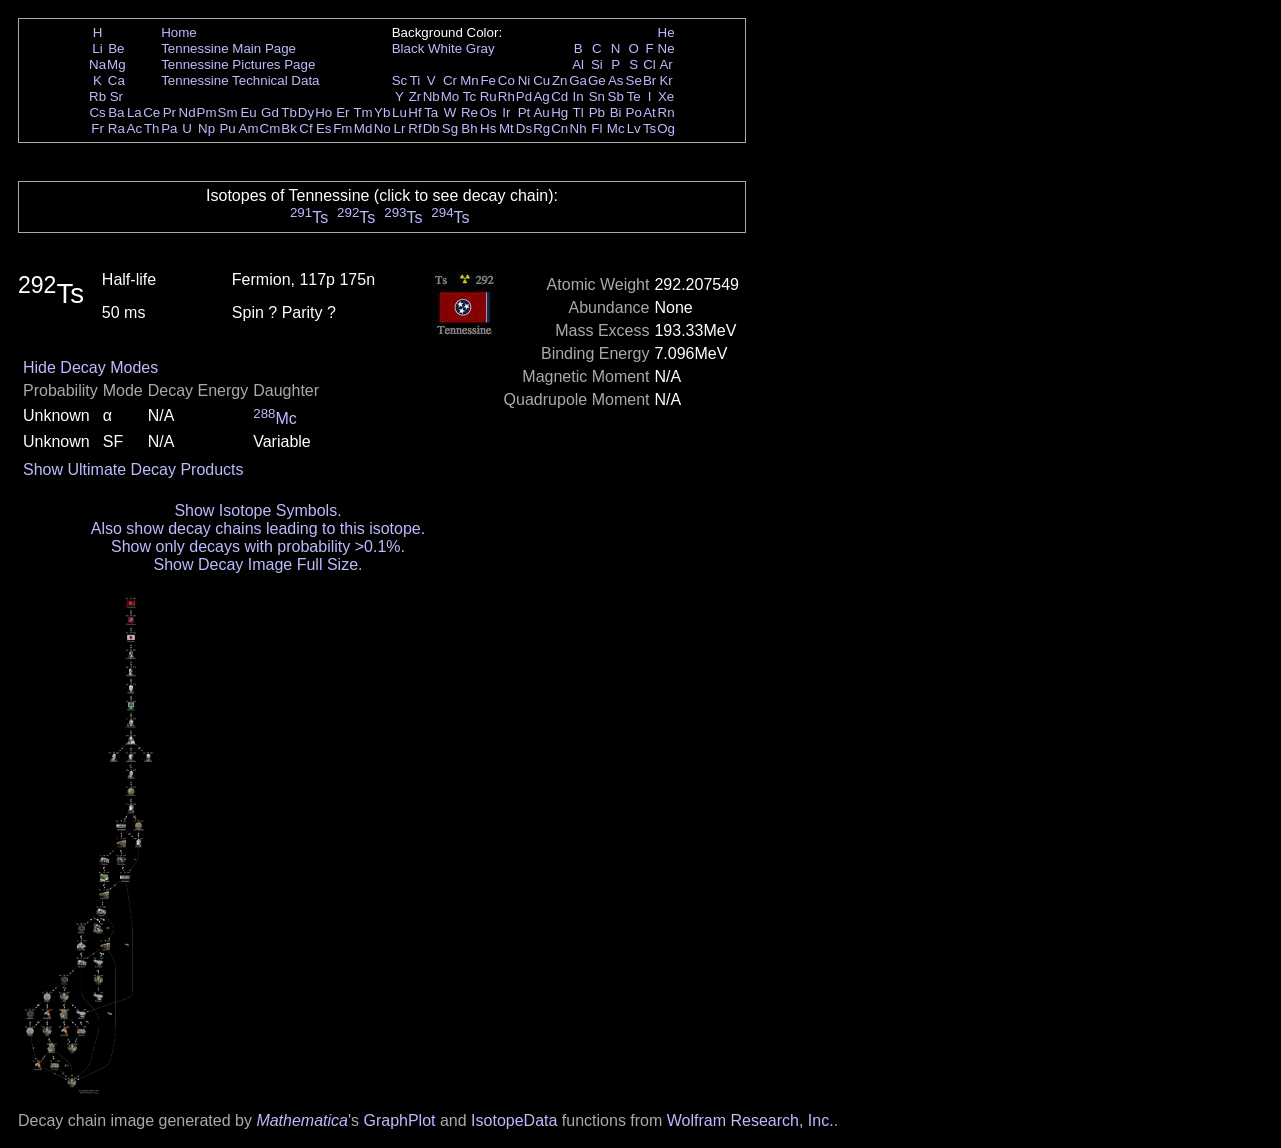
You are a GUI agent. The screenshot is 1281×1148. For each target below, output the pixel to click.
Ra (116, 128)
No (382, 128)
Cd (559, 96)
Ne (666, 48)
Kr (665, 80)
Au (541, 112)
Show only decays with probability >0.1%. (258, 546)
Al (578, 64)
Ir (506, 112)
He (666, 32)
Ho (323, 112)
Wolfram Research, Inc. (750, 1120)
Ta (431, 112)
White (445, 48)
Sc (400, 80)
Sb (616, 96)
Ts (649, 128)
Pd (524, 96)
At (649, 112)
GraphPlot (399, 1120)
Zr (415, 96)
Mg (116, 64)
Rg (541, 128)
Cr (450, 80)
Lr (400, 128)
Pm (207, 112)
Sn (597, 96)
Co (506, 80)
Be (116, 48)
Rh (506, 96)
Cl (649, 64)
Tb (289, 112)
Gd (270, 112)
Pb (597, 112)
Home (179, 32)
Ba (116, 112)
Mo (450, 96)
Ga (578, 80)
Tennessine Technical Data (240, 80)
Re (469, 112)
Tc (469, 96)
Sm (228, 112)
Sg (450, 128)
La (134, 112)
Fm (342, 128)
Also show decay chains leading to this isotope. (258, 528)
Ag (541, 96)
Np (206, 128)
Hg (559, 112)
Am (249, 128)
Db (431, 128)
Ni (524, 80)
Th (152, 128)
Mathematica (302, 1120)
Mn (469, 80)
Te (634, 96)
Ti (415, 80)
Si (597, 64)
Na (97, 64)
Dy (306, 112)
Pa (169, 128)
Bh (469, 128)
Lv (634, 128)
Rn (666, 112)
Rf (414, 128)
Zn (560, 80)
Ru (488, 96)
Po (634, 112)
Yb (382, 112)
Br (649, 80)
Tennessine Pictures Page (238, 64)
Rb (97, 96)
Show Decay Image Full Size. (258, 564)
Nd (187, 112)
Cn (559, 128)
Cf (305, 128)
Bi (616, 112)
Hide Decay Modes (90, 367)
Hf (414, 112)
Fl (596, 128)
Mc (616, 128)
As (616, 80)
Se (634, 80)
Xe (666, 96)
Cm (270, 128)
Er (342, 112)
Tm (362, 112)
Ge (597, 80)
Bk (289, 128)
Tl (578, 112)
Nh (578, 128)
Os (488, 112)
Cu (541, 80)
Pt (524, 112)
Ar (665, 64)
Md (363, 128)
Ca (116, 80)
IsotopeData (514, 1120)
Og (666, 128)
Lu (399, 112)
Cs (97, 112)
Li (97, 48)
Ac (135, 128)
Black (408, 48)
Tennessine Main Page (228, 48)
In (578, 96)
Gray (480, 48)
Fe (488, 80)
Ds (524, 128)
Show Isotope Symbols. (257, 510)
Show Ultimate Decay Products (133, 469)
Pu (227, 128)
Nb (431, 96)
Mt (506, 128)
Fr (97, 128)
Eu (248, 112)
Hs (488, 128)
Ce (151, 112)
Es (324, 128)
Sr (116, 96)
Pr (169, 112)
